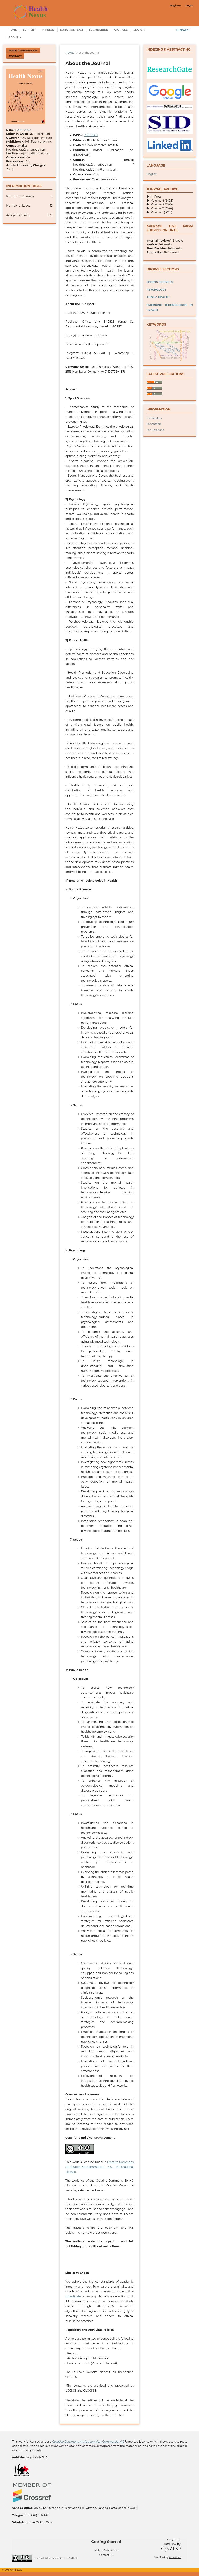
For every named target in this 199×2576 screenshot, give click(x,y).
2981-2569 (91, 135)
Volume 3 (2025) (161, 204)
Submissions (98, 29)
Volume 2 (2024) (161, 208)
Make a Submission (23, 50)
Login (189, 5)
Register (175, 5)
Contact (15, 55)
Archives (121, 29)
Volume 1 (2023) (160, 212)
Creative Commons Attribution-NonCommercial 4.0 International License (99, 2167)
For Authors (154, 423)
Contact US (106, 2554)
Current (29, 29)
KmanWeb (175, 2557)
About (14, 37)
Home (12, 29)
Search (139, 29)
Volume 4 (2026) (161, 200)
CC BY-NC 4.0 (70, 2558)
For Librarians (155, 429)
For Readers (154, 418)
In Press (48, 29)
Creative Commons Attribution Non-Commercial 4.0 (88, 2441)
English (152, 174)
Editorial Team (71, 29)
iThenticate (73, 2296)
